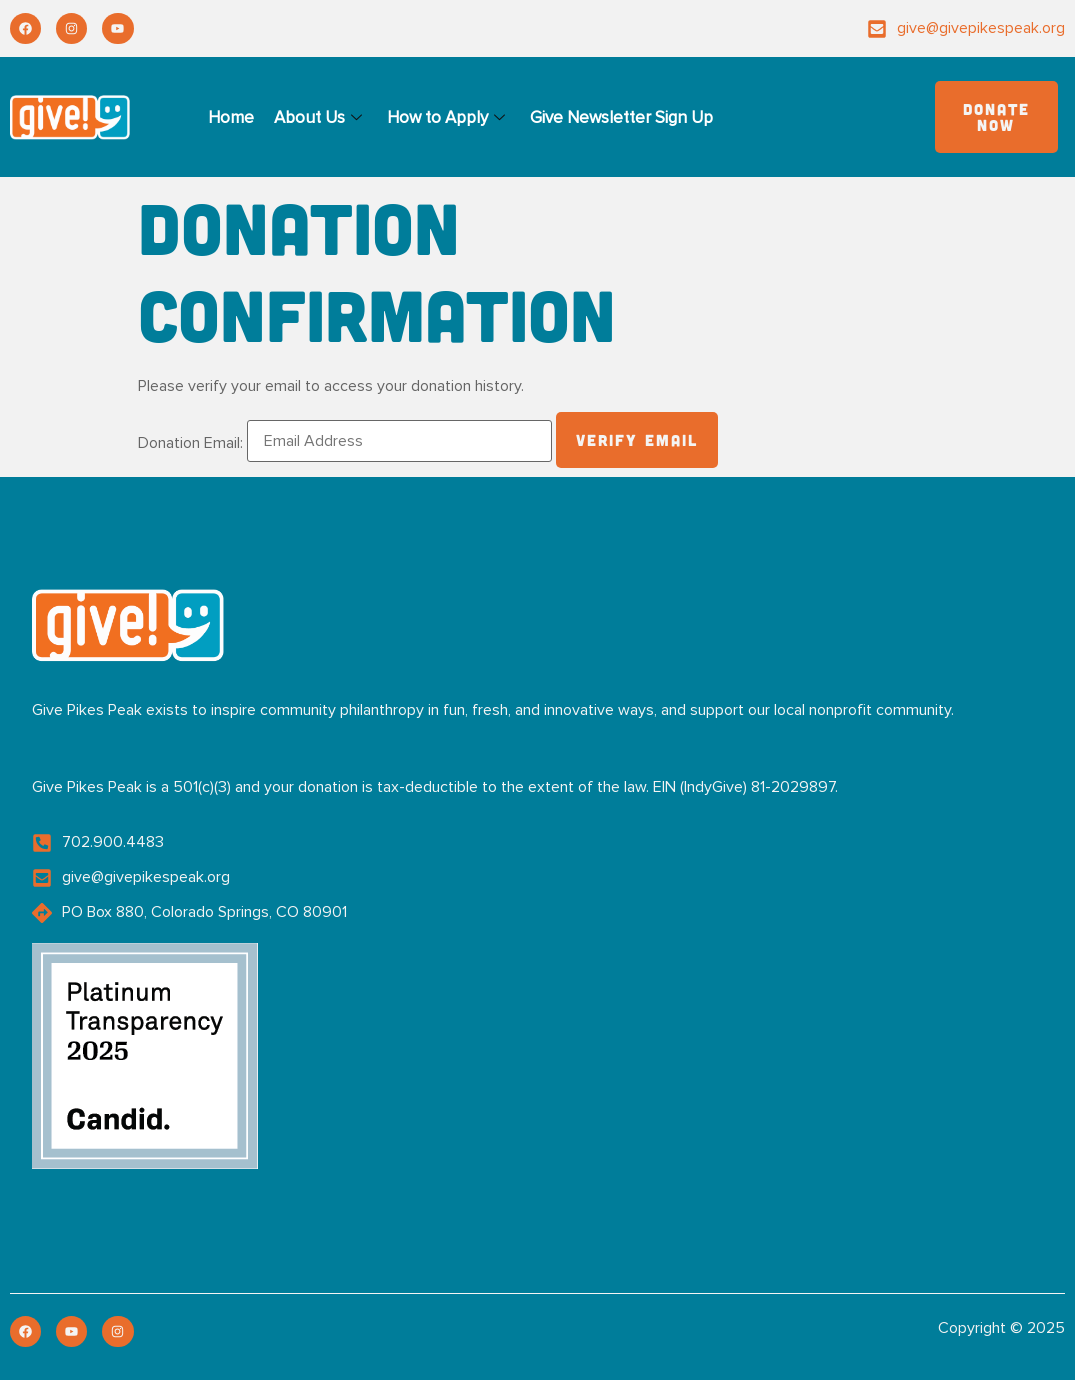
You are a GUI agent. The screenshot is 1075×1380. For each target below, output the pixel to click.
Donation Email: (190, 443)
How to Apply (448, 117)
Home (231, 117)
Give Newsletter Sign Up (621, 117)
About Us (320, 117)
